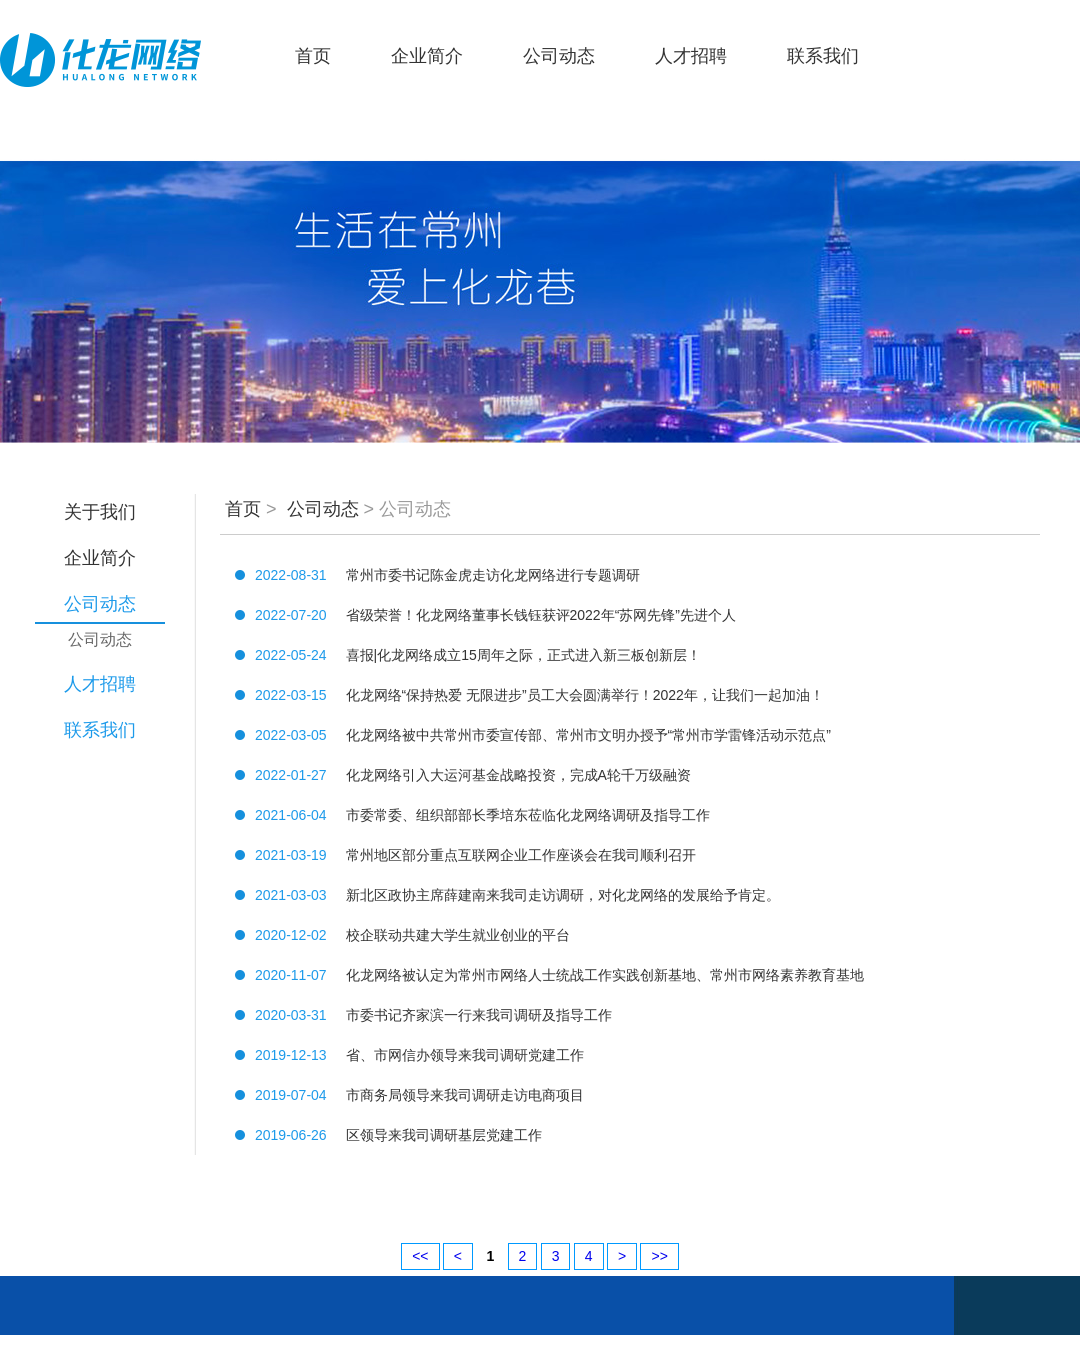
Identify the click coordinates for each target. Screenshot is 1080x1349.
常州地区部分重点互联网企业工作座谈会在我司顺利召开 (521, 855)
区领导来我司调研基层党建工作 (444, 1135)
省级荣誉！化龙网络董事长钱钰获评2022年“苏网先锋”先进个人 (541, 615)
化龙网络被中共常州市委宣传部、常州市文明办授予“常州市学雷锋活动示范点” (588, 735)
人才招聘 (691, 56)
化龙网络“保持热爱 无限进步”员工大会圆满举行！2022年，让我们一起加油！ (585, 695)
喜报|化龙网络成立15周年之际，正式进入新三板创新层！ (523, 655)
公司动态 (559, 56)
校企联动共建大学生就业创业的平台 (458, 935)
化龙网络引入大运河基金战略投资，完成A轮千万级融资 (518, 775)
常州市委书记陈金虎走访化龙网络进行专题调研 (493, 575)
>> (659, 1256)
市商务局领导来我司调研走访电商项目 (465, 1095)
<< (420, 1256)
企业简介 (427, 56)
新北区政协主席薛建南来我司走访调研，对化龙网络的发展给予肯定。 (563, 895)
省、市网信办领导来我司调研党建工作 (465, 1055)
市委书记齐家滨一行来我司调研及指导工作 (479, 1015)
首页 (313, 56)
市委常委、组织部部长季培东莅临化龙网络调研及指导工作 (528, 815)
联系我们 (823, 56)
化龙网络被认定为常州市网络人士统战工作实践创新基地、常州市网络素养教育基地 (605, 975)
